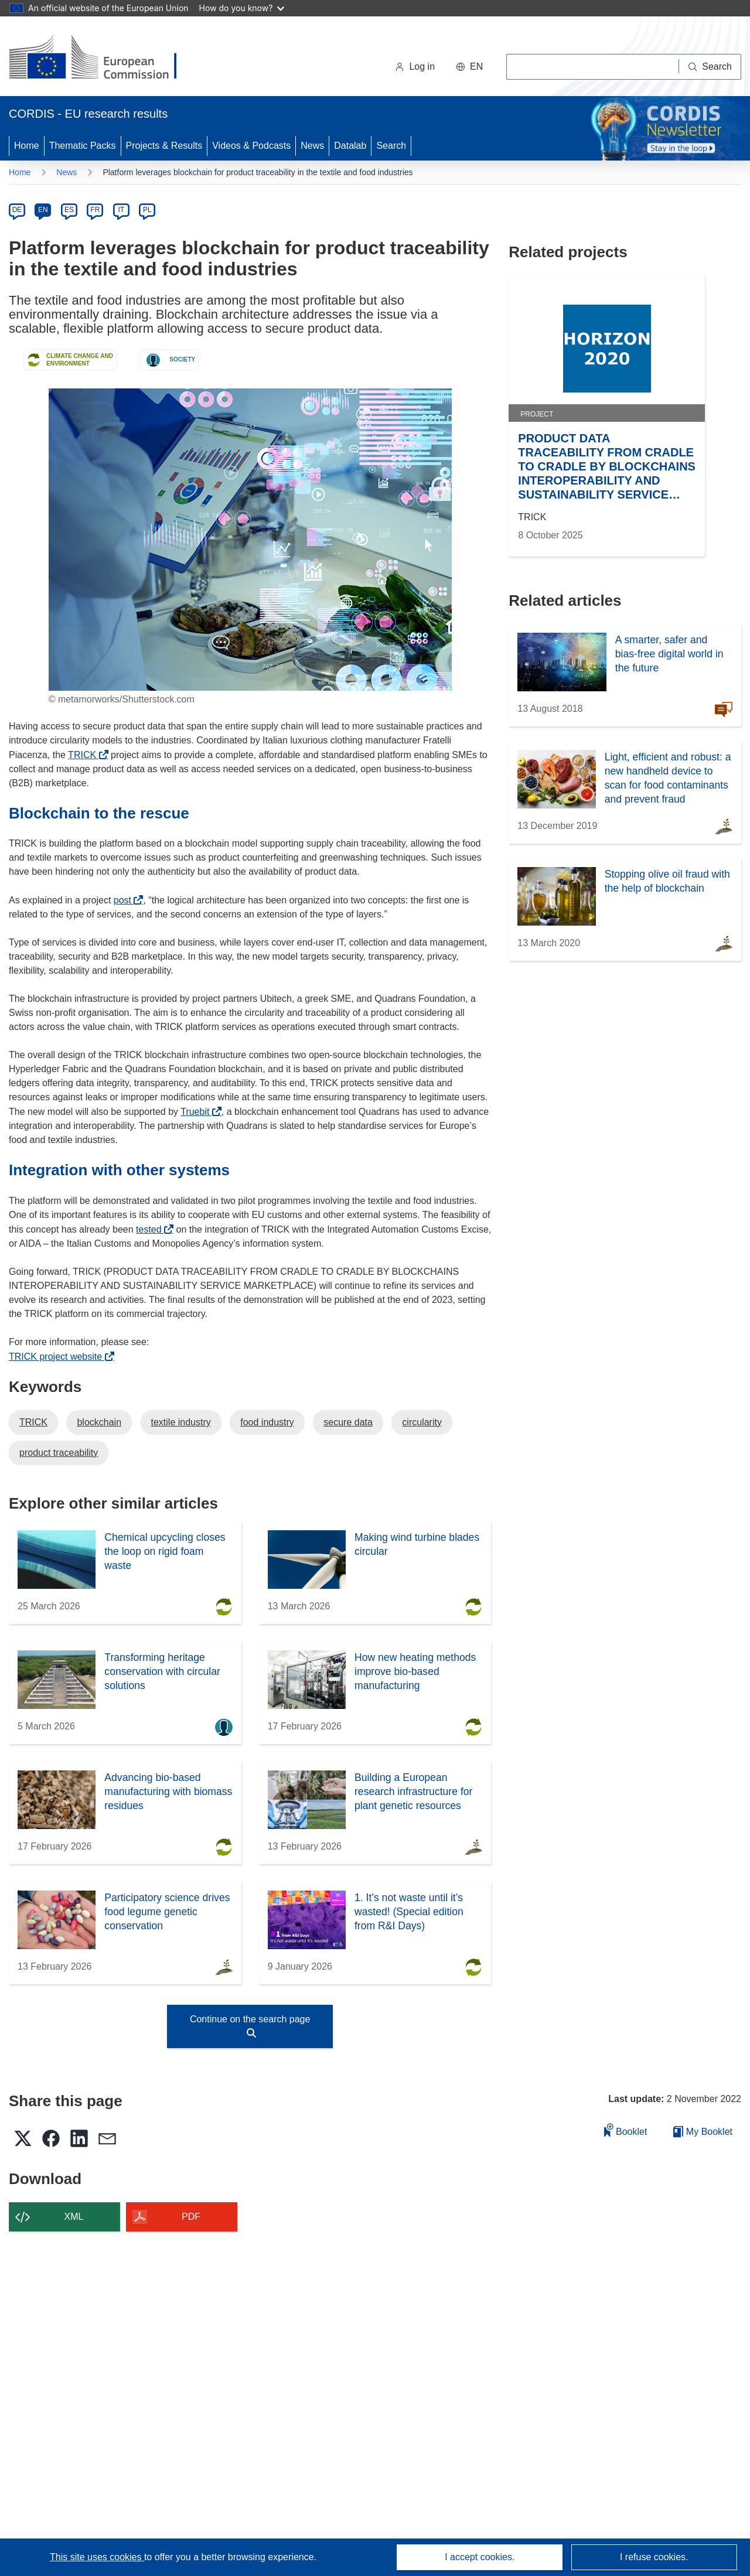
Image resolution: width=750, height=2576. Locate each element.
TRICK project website (58, 1357)
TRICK (85, 755)
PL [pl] (147, 210)
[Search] (710, 67)
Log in (415, 66)
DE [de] (17, 210)
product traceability (58, 1453)
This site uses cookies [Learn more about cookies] (97, 2557)
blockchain (99, 1422)
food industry (267, 1422)
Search (391, 146)
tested (152, 1229)
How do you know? (242, 8)
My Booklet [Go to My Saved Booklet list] (702, 2131)
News (312, 146)
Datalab (350, 146)
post (126, 900)
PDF (191, 2217)
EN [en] (43, 210)
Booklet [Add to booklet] (625, 2130)
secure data (348, 1422)
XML (74, 2217)
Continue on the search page (250, 2026)
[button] (469, 67)
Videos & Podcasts (251, 146)
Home (26, 146)
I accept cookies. (479, 2557)
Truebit (198, 1112)
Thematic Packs (82, 146)
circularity (422, 1422)
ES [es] (69, 210)
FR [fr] (95, 210)
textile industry (181, 1422)
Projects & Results (164, 146)
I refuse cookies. (654, 2557)
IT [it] (121, 210)
